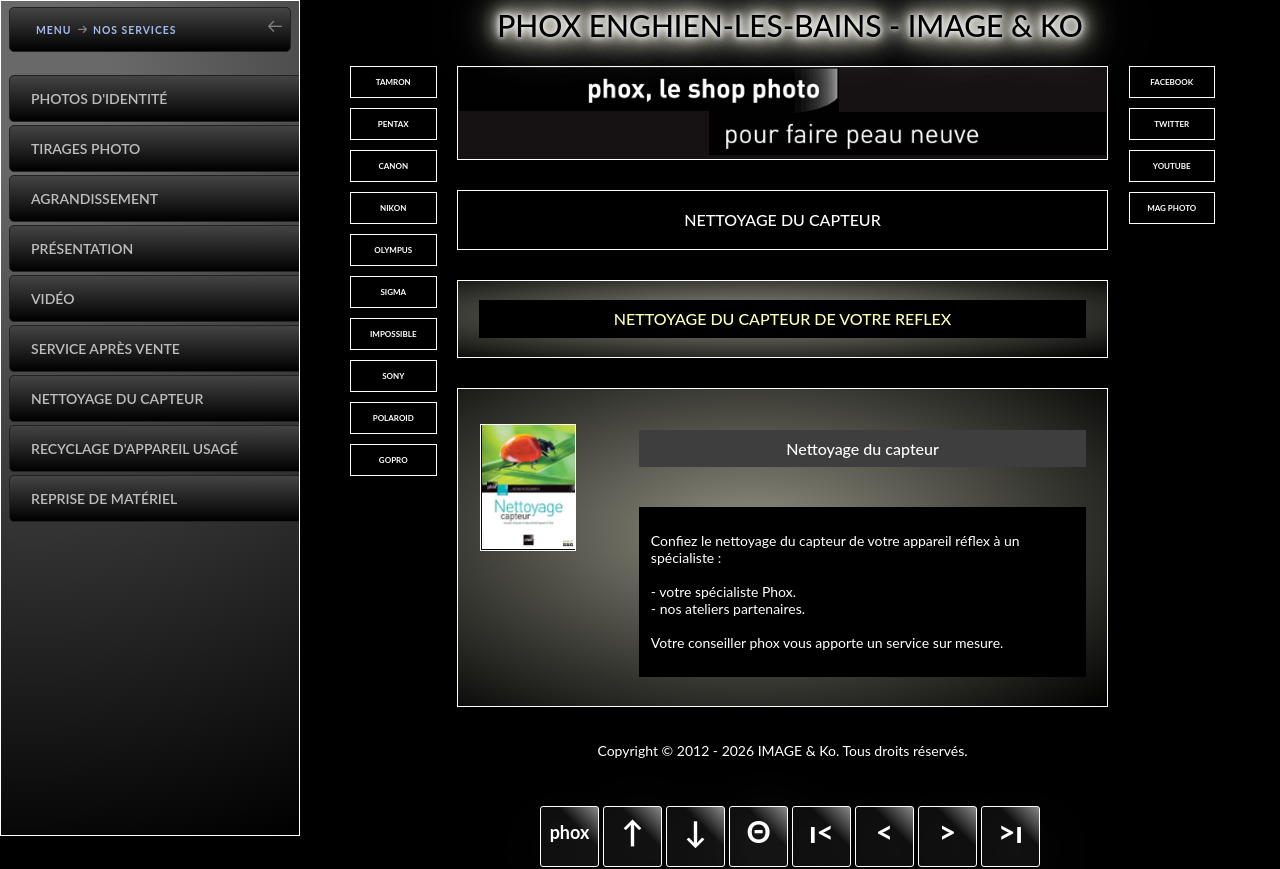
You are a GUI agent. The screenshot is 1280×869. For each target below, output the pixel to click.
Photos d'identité (99, 98)
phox (570, 832)
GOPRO (393, 460)
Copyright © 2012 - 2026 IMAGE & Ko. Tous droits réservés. (782, 750)
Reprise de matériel (104, 498)
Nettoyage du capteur (117, 398)
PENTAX (393, 124)
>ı (1010, 831)
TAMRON (393, 82)
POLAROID (393, 418)
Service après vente (105, 348)
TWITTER (1171, 124)
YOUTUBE (1172, 166)
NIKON (393, 208)
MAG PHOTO (1171, 208)
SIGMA (393, 292)
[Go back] (281, 19)
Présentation (82, 248)
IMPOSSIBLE (393, 334)
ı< (821, 831)
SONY (393, 376)
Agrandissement (94, 198)
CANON (393, 166)
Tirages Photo (85, 148)
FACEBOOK (1171, 82)
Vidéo (52, 298)
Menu (54, 30)
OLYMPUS (393, 250)
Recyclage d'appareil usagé (134, 448)
